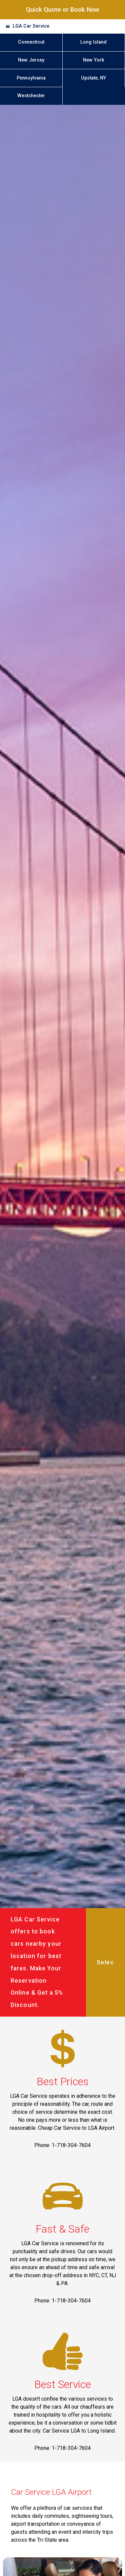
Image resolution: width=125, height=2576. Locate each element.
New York (93, 60)
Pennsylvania (31, 78)
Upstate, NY (93, 78)
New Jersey (31, 60)
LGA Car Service (31, 26)
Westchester (31, 96)
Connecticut (31, 42)
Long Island (93, 42)
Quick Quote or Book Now (62, 9)
